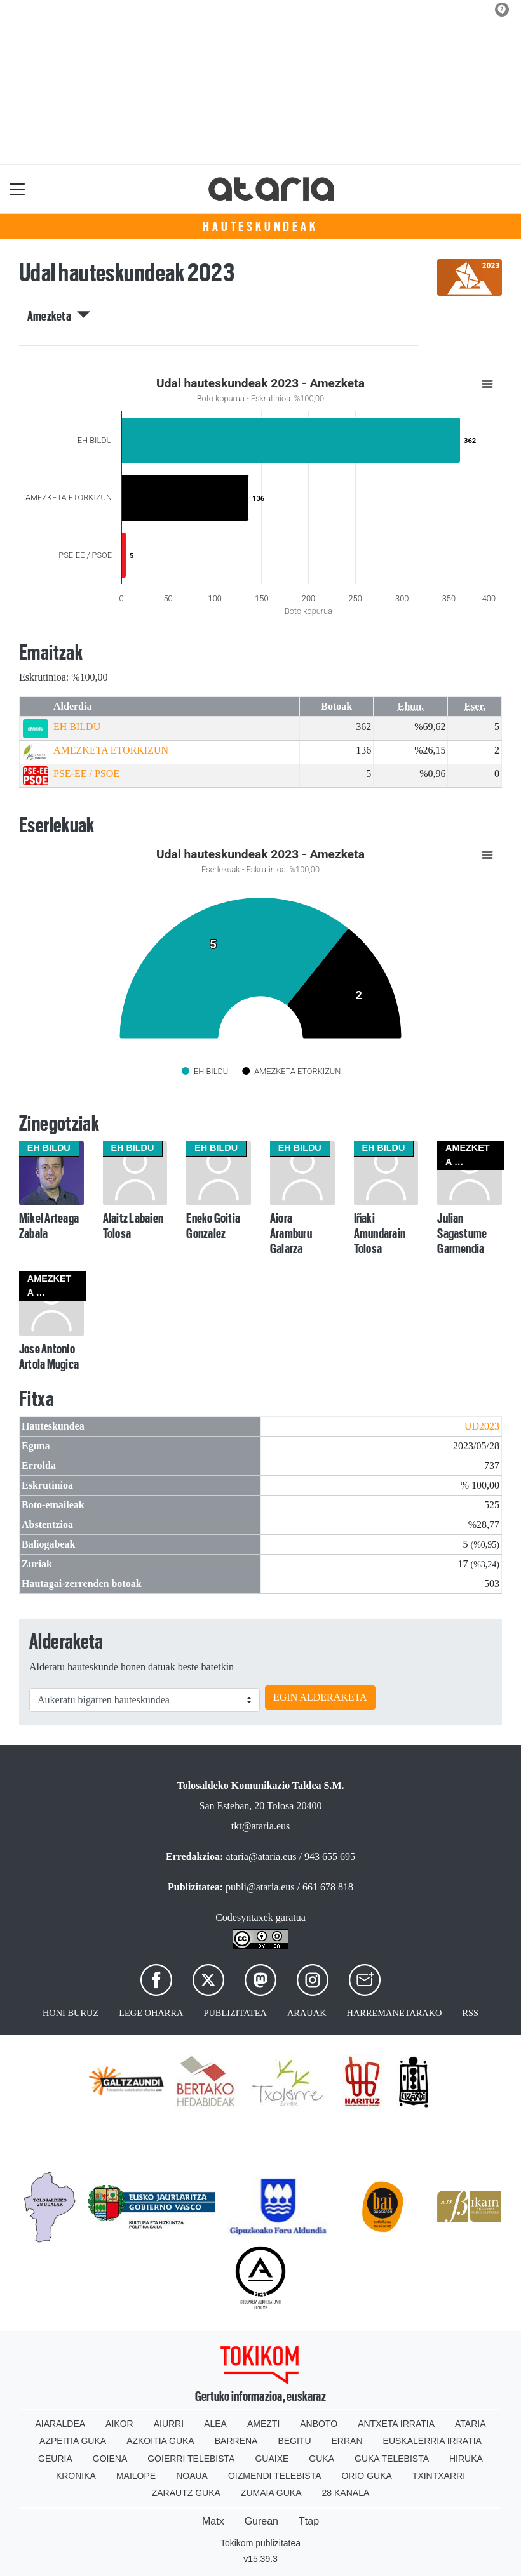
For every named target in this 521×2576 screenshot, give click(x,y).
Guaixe (271, 2458)
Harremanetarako (394, 2013)
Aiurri (169, 2424)
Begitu (294, 2441)
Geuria (55, 2458)
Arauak (307, 2013)
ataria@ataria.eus (261, 1856)
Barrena (236, 2441)
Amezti (263, 2424)
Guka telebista (392, 2458)
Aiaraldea (61, 2424)
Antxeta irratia (396, 2424)
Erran (347, 2441)
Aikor (119, 2424)
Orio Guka (366, 2476)
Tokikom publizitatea (260, 2543)
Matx (213, 2521)
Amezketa (58, 316)
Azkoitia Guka (160, 2441)
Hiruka (466, 2458)
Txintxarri (438, 2476)
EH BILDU (76, 726)
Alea (215, 2424)
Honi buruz (70, 2013)
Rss (470, 2013)
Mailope (136, 2476)
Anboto (318, 2424)
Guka (321, 2458)
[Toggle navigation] (17, 189)
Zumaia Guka (271, 2493)
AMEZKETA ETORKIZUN (110, 750)
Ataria (470, 2424)
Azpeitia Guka (72, 2441)
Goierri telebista (190, 2458)
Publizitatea (235, 2013)
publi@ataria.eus (260, 1887)
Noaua (192, 2476)
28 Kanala (346, 2493)
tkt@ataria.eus (260, 1826)
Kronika (76, 2476)
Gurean (261, 2521)
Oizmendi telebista (274, 2476)
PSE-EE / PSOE (86, 773)
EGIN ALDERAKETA (320, 1697)
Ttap (309, 2521)
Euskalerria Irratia (432, 2441)
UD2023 (481, 1426)
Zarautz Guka (186, 2493)
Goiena (110, 2458)
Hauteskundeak (260, 226)
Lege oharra (151, 2013)
